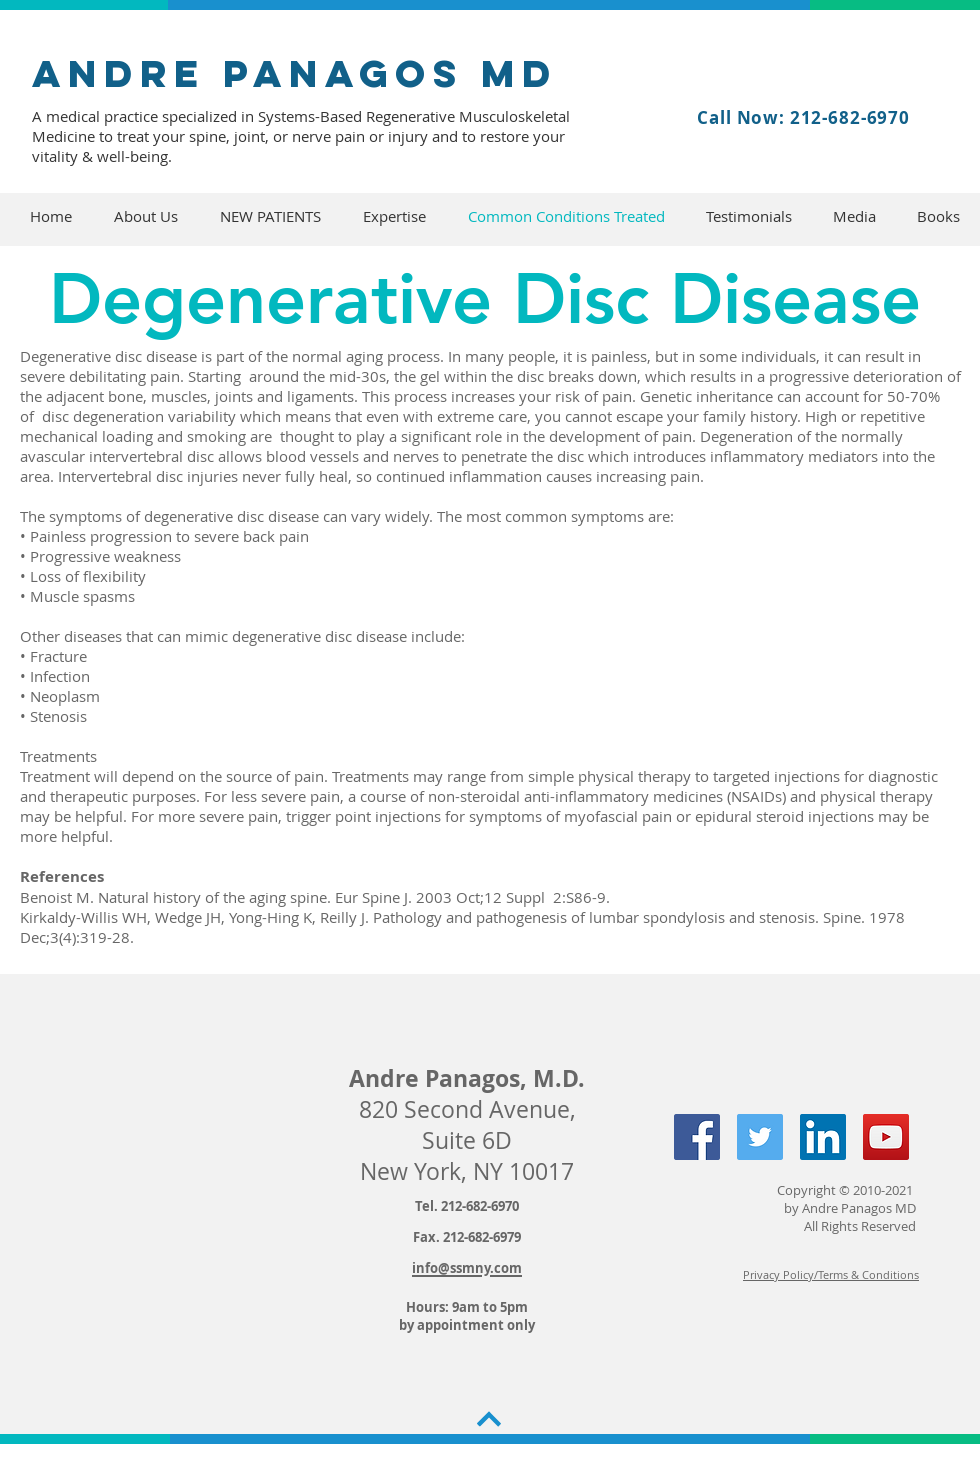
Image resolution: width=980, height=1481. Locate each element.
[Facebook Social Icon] (697, 1137)
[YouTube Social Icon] (886, 1137)
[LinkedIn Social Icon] (823, 1137)
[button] (146, 216)
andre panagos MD (295, 73)
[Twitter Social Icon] (760, 1137)
